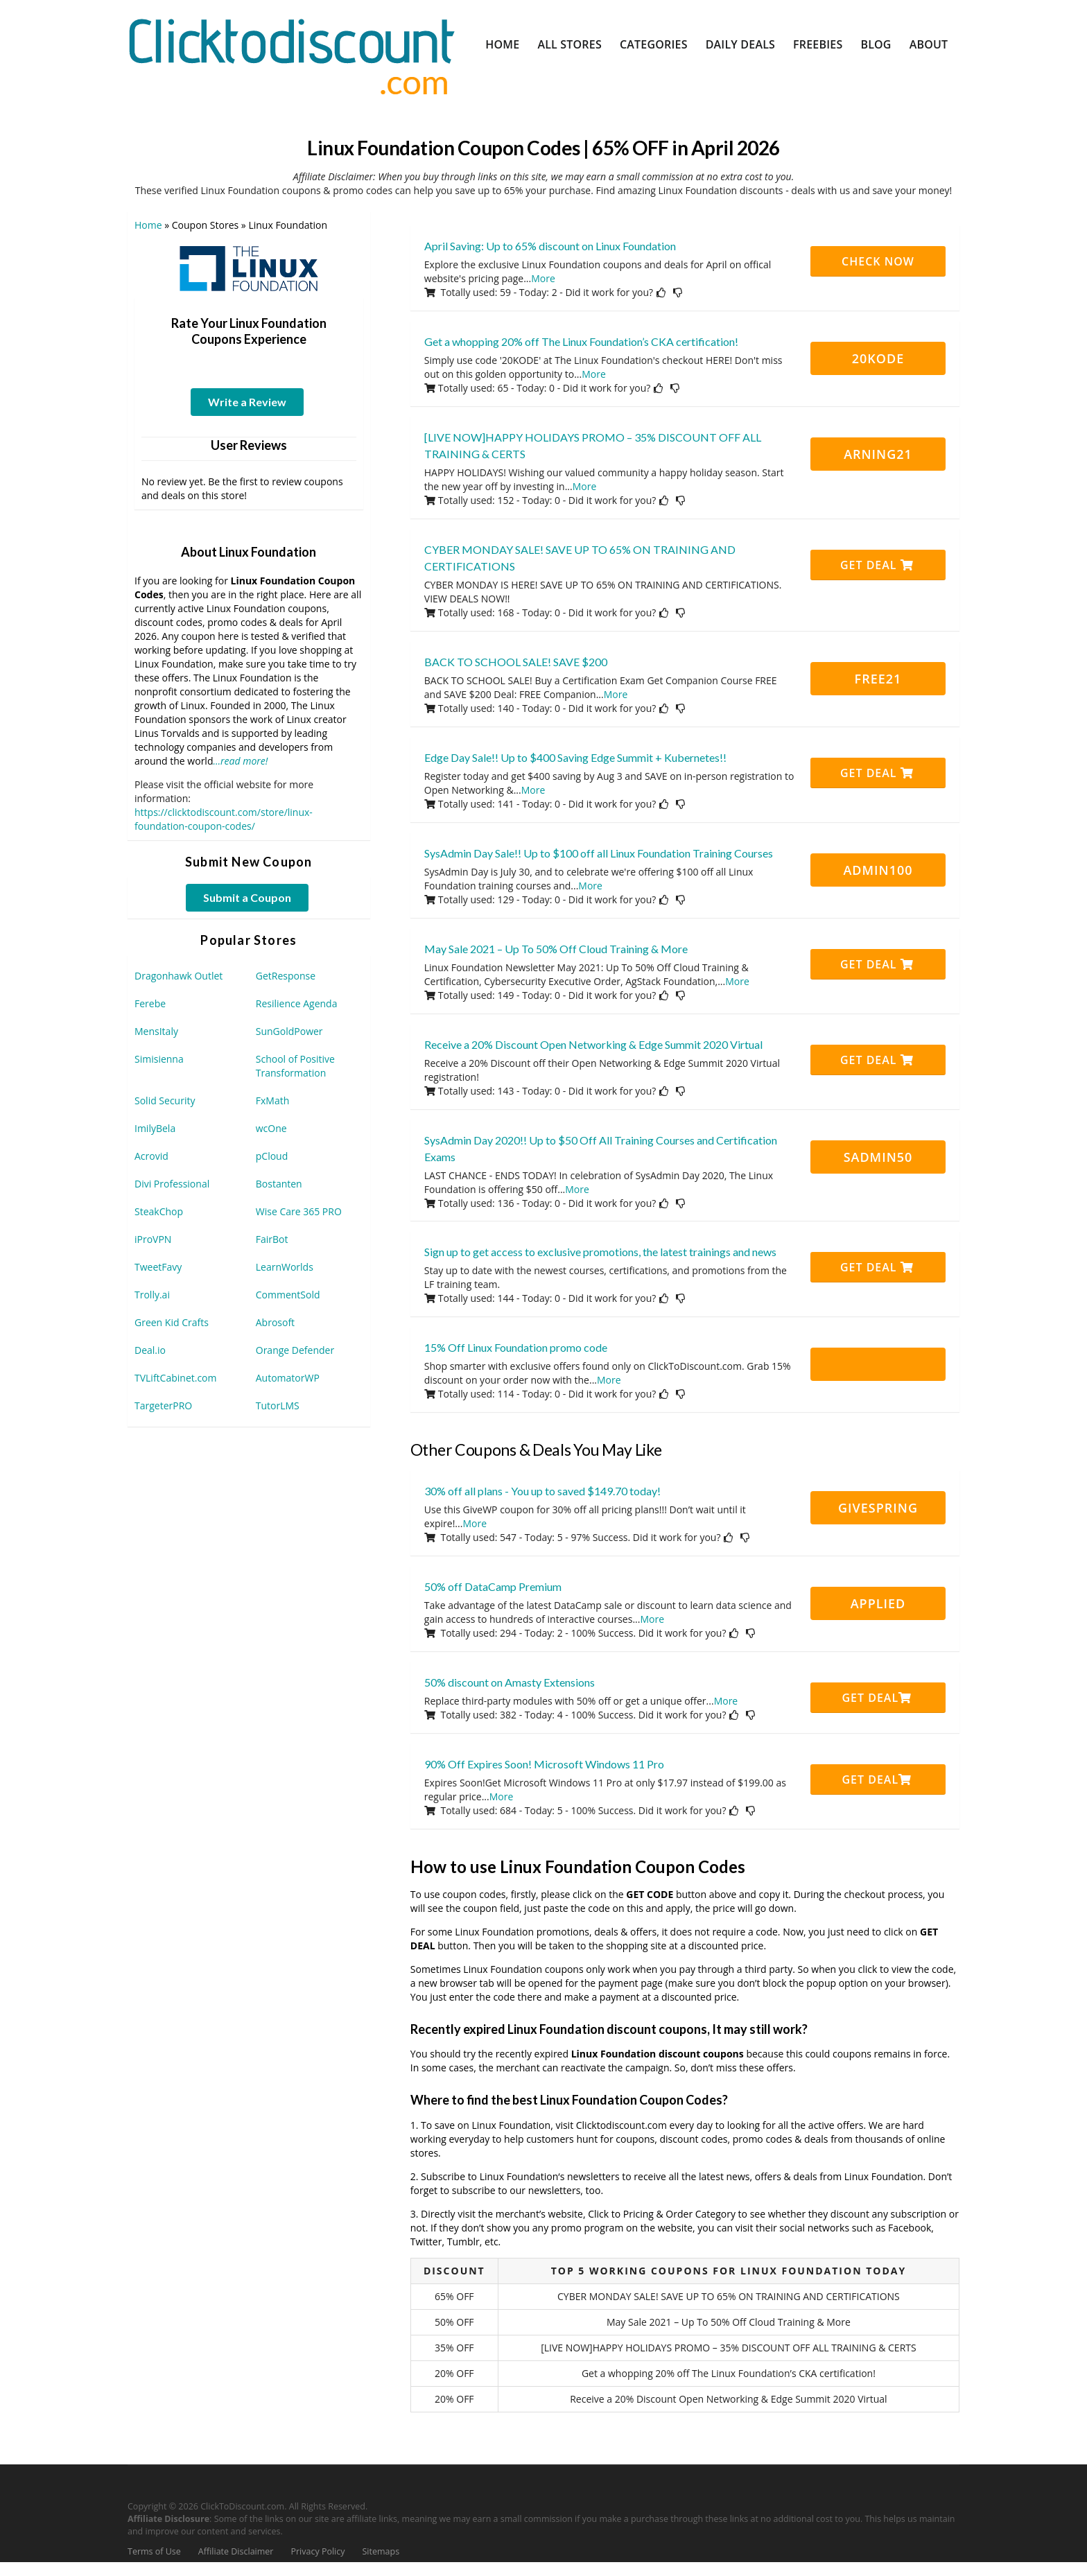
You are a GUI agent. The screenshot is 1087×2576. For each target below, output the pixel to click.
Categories (654, 44)
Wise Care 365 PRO (299, 1211)
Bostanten (279, 1183)
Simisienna (159, 1058)
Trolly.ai (152, 1294)
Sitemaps (381, 2551)
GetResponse (285, 975)
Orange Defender (295, 1350)
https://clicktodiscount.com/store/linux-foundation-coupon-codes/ (223, 819)
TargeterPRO (163, 1405)
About (929, 44)
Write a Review (247, 401)
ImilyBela (154, 1128)
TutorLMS (277, 1405)
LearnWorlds (284, 1266)
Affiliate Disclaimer (236, 2551)
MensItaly (156, 1031)
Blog (875, 44)
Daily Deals (740, 44)
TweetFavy (158, 1266)
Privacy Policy (317, 2551)
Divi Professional (171, 1183)
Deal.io (150, 1350)
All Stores (569, 44)
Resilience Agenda (297, 1003)
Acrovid (151, 1156)
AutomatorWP (288, 1377)
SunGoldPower (289, 1031)
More (543, 278)
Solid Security (164, 1100)
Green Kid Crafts (171, 1322)
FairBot (272, 1239)
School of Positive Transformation (295, 1065)
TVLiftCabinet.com (175, 1377)
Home (502, 44)
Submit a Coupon (247, 897)
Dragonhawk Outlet (178, 975)
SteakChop (158, 1211)
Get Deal (877, 565)
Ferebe (150, 1003)
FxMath (273, 1100)
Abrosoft (275, 1322)
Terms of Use (154, 2551)
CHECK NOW (878, 261)
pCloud (272, 1156)
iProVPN (152, 1239)
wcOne (271, 1128)
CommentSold (288, 1294)
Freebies (817, 44)
